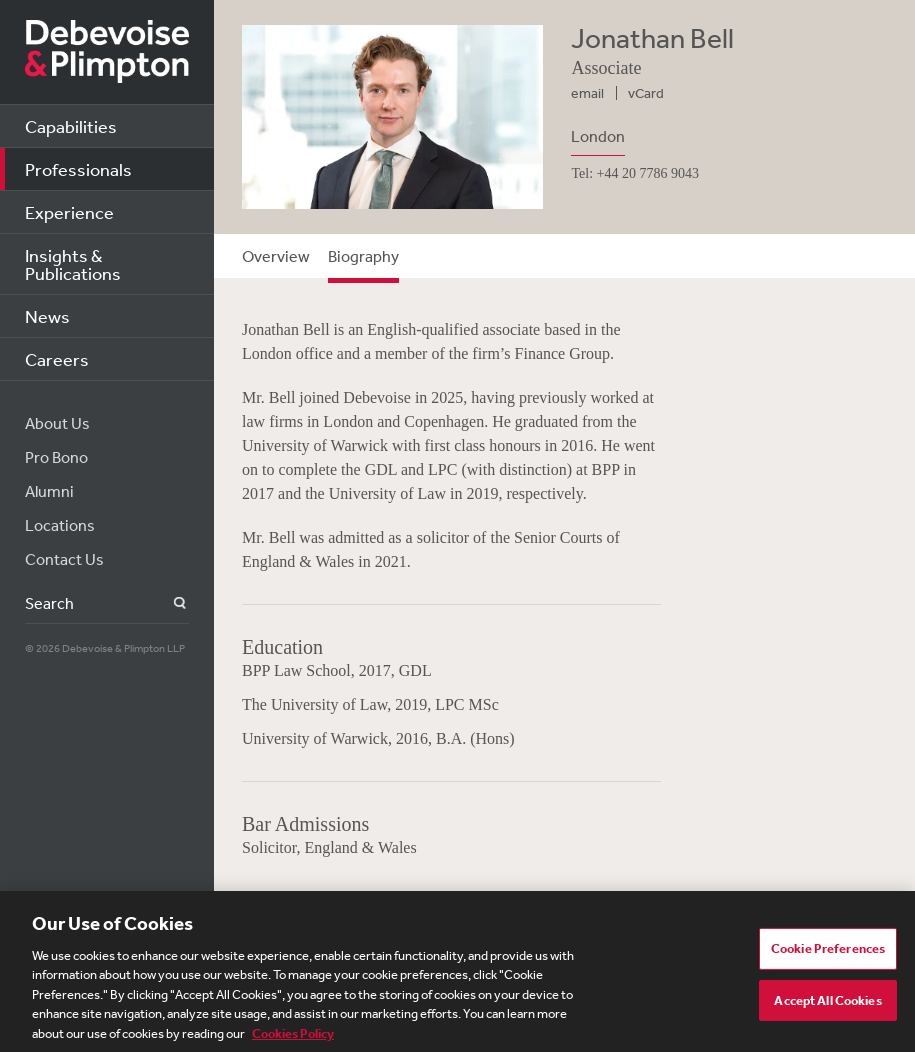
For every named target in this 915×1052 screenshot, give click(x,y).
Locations (60, 525)
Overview (276, 256)
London (598, 136)
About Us (57, 423)
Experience (69, 212)
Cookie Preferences (828, 955)
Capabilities (71, 126)
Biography (363, 256)
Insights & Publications (73, 264)
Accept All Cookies (827, 1006)
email (587, 93)
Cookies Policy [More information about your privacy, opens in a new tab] (293, 1040)
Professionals (78, 169)
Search (168, 603)
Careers (57, 359)
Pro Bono (56, 457)
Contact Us (64, 559)
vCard (646, 93)
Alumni (49, 491)
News (47, 316)
